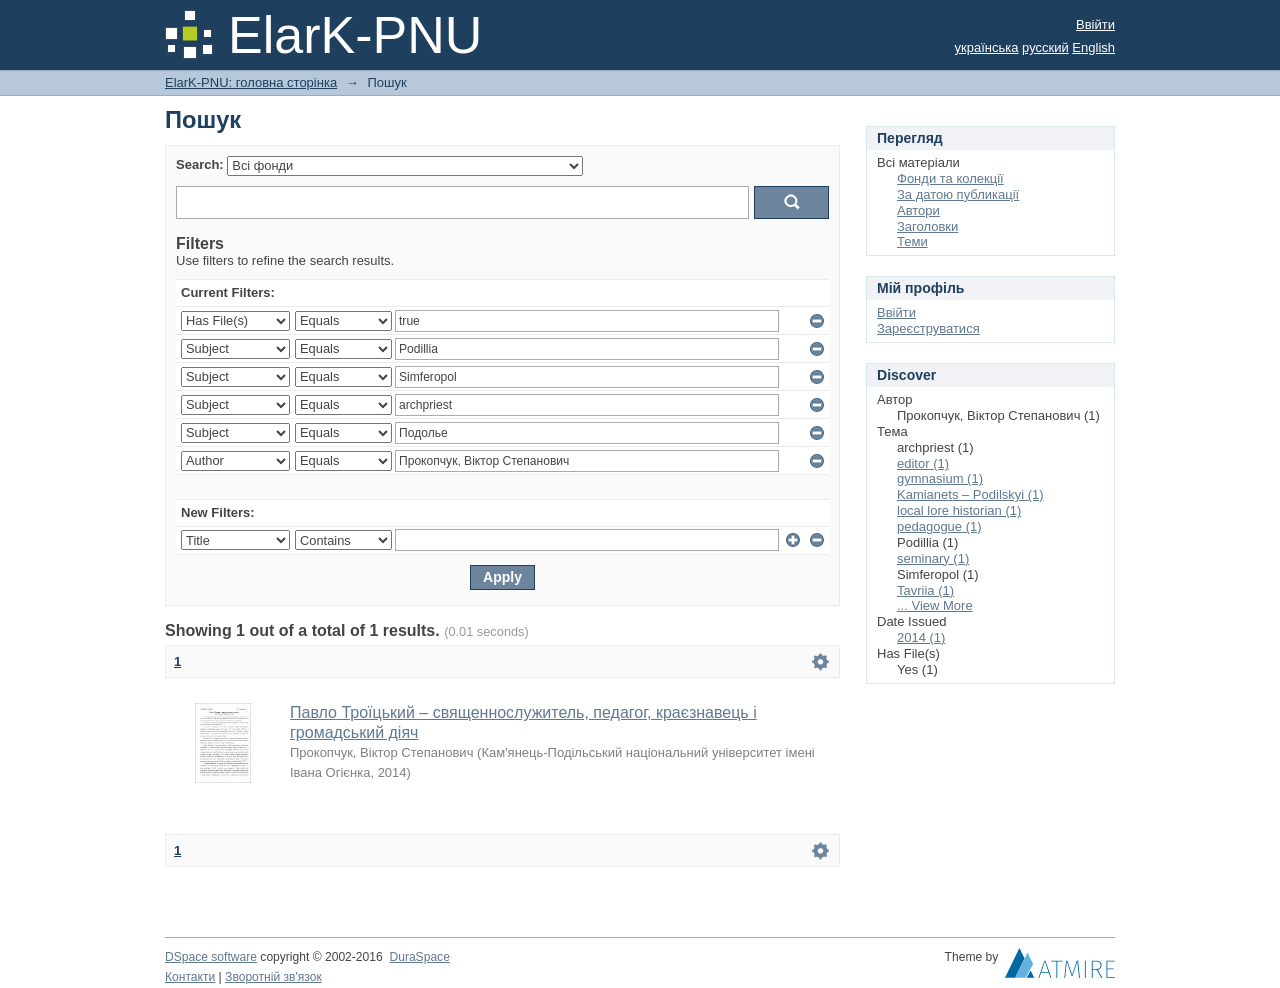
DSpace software (211, 957)
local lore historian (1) (959, 510)
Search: (200, 164)
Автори (918, 210)
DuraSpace (419, 957)
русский (1045, 47)
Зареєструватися (928, 328)
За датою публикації (958, 194)
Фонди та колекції (950, 178)
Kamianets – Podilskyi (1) (970, 494)
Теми (912, 241)
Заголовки (927, 226)
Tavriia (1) (925, 590)
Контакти (190, 977)
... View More (935, 605)
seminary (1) (933, 558)
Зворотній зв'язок (273, 977)
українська (987, 47)
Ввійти (1095, 24)
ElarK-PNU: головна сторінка (251, 82)
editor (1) (923, 463)
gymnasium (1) (940, 478)
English (1093, 47)
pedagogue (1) (939, 526)
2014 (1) (921, 637)
